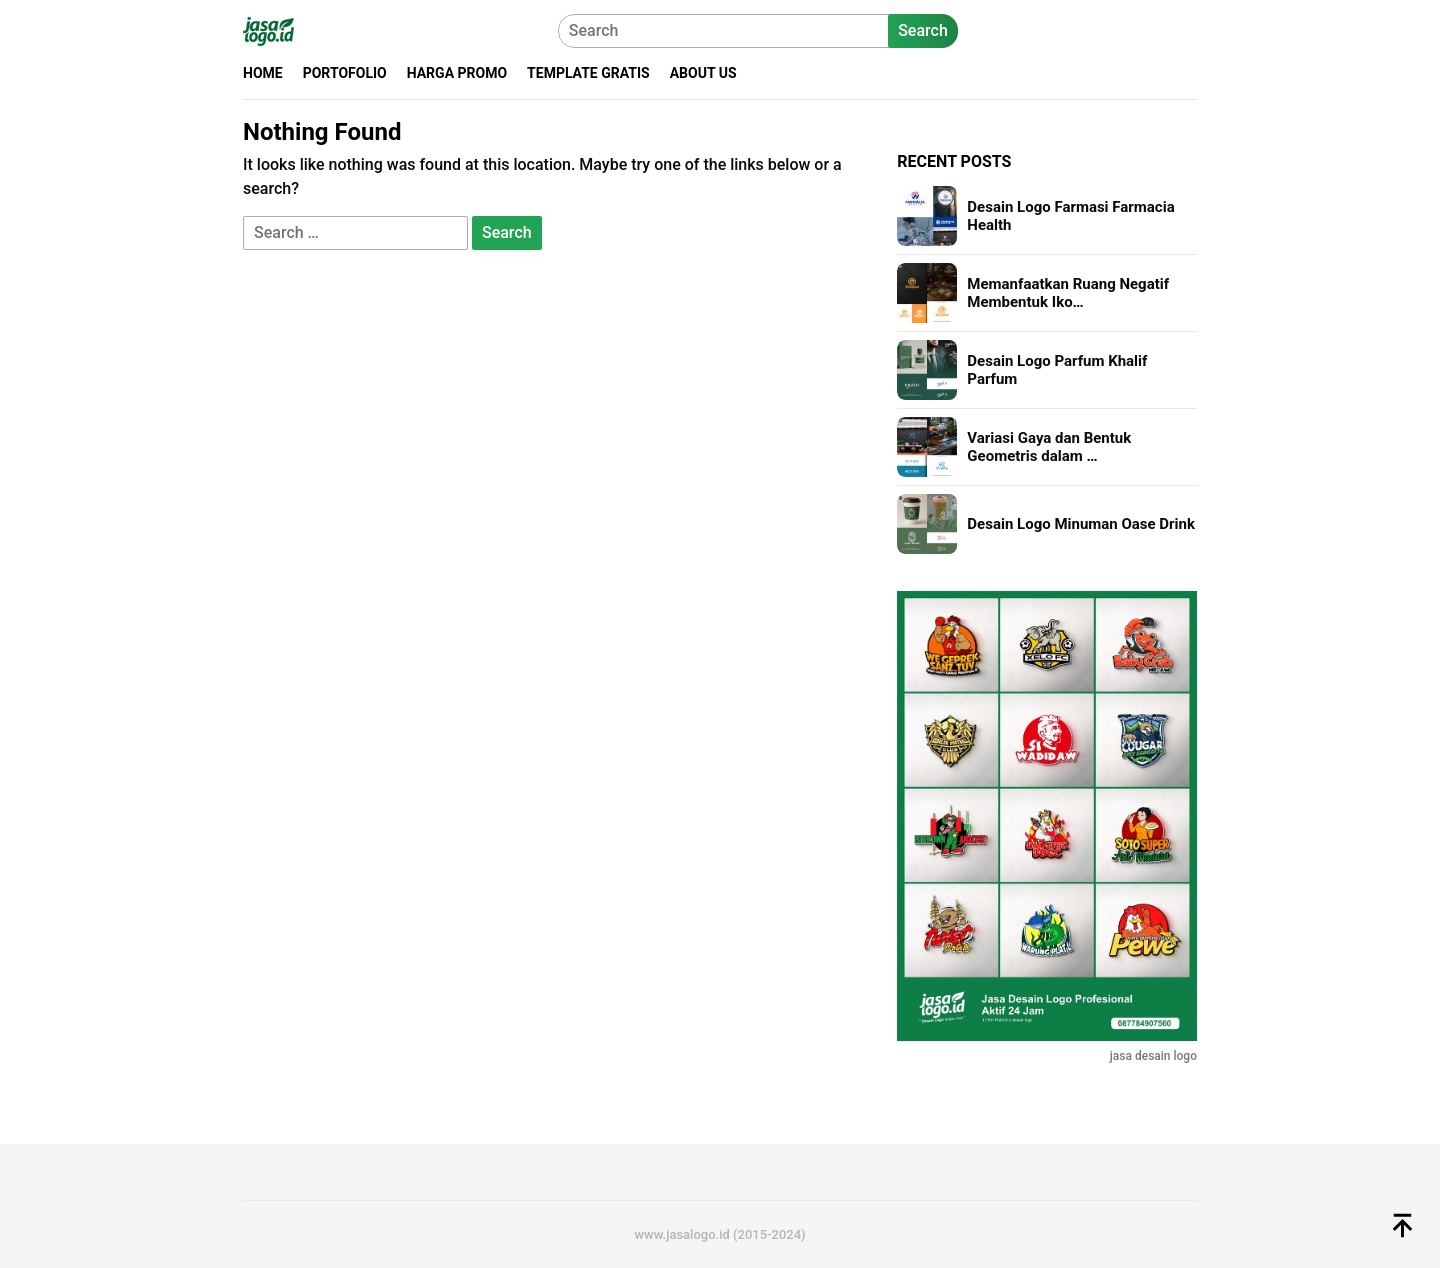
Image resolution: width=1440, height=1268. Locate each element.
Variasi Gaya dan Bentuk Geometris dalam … (1049, 447)
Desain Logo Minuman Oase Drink (1081, 524)
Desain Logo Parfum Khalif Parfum (1057, 370)
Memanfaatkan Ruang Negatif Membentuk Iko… (1068, 293)
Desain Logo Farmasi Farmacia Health (1070, 216)
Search (923, 30)
